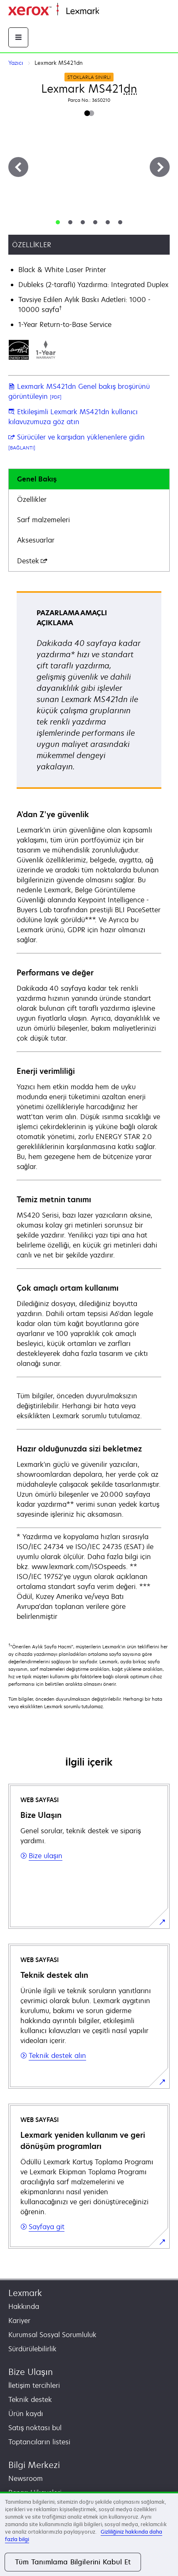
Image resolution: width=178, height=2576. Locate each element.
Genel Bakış (37, 479)
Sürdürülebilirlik (32, 2348)
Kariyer (19, 2320)
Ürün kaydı (25, 2413)
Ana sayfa (113, 11)
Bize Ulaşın (30, 2371)
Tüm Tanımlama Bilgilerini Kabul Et (73, 2561)
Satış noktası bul (35, 2427)
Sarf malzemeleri (43, 519)
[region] (89, 2534)
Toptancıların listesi (39, 2441)
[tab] (58, 222)
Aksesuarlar (35, 540)
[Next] (160, 167)
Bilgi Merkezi (34, 2464)
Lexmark (25, 2293)
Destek (32, 560)
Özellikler (32, 499)
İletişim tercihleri (34, 2385)
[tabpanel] (89, 1106)
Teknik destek (30, 2399)
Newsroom (25, 2478)
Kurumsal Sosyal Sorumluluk (52, 2334)
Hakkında (23, 2306)
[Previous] (18, 167)
